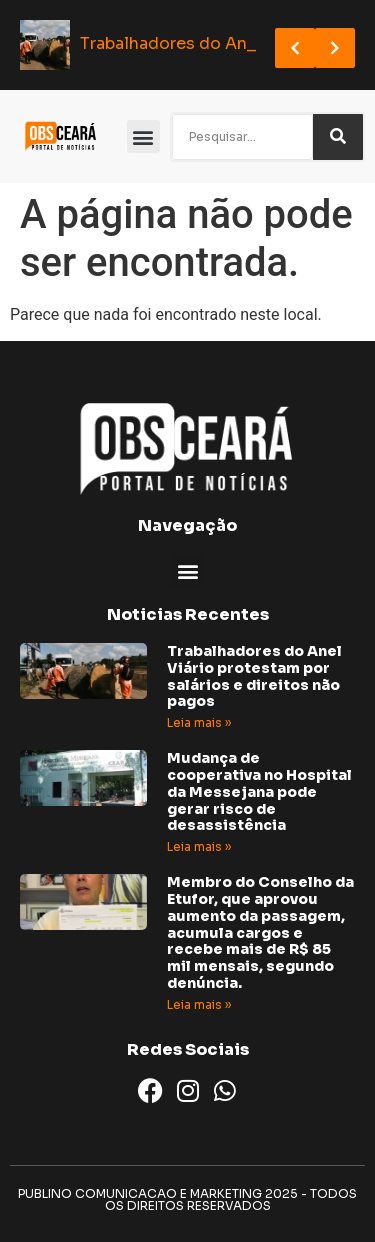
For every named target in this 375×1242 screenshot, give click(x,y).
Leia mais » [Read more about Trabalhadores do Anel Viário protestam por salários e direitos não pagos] (199, 722)
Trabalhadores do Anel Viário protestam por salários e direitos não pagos (254, 676)
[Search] (338, 137)
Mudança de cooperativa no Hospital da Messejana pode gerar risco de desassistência (259, 791)
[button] (143, 136)
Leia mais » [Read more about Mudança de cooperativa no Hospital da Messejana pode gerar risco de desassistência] (199, 846)
